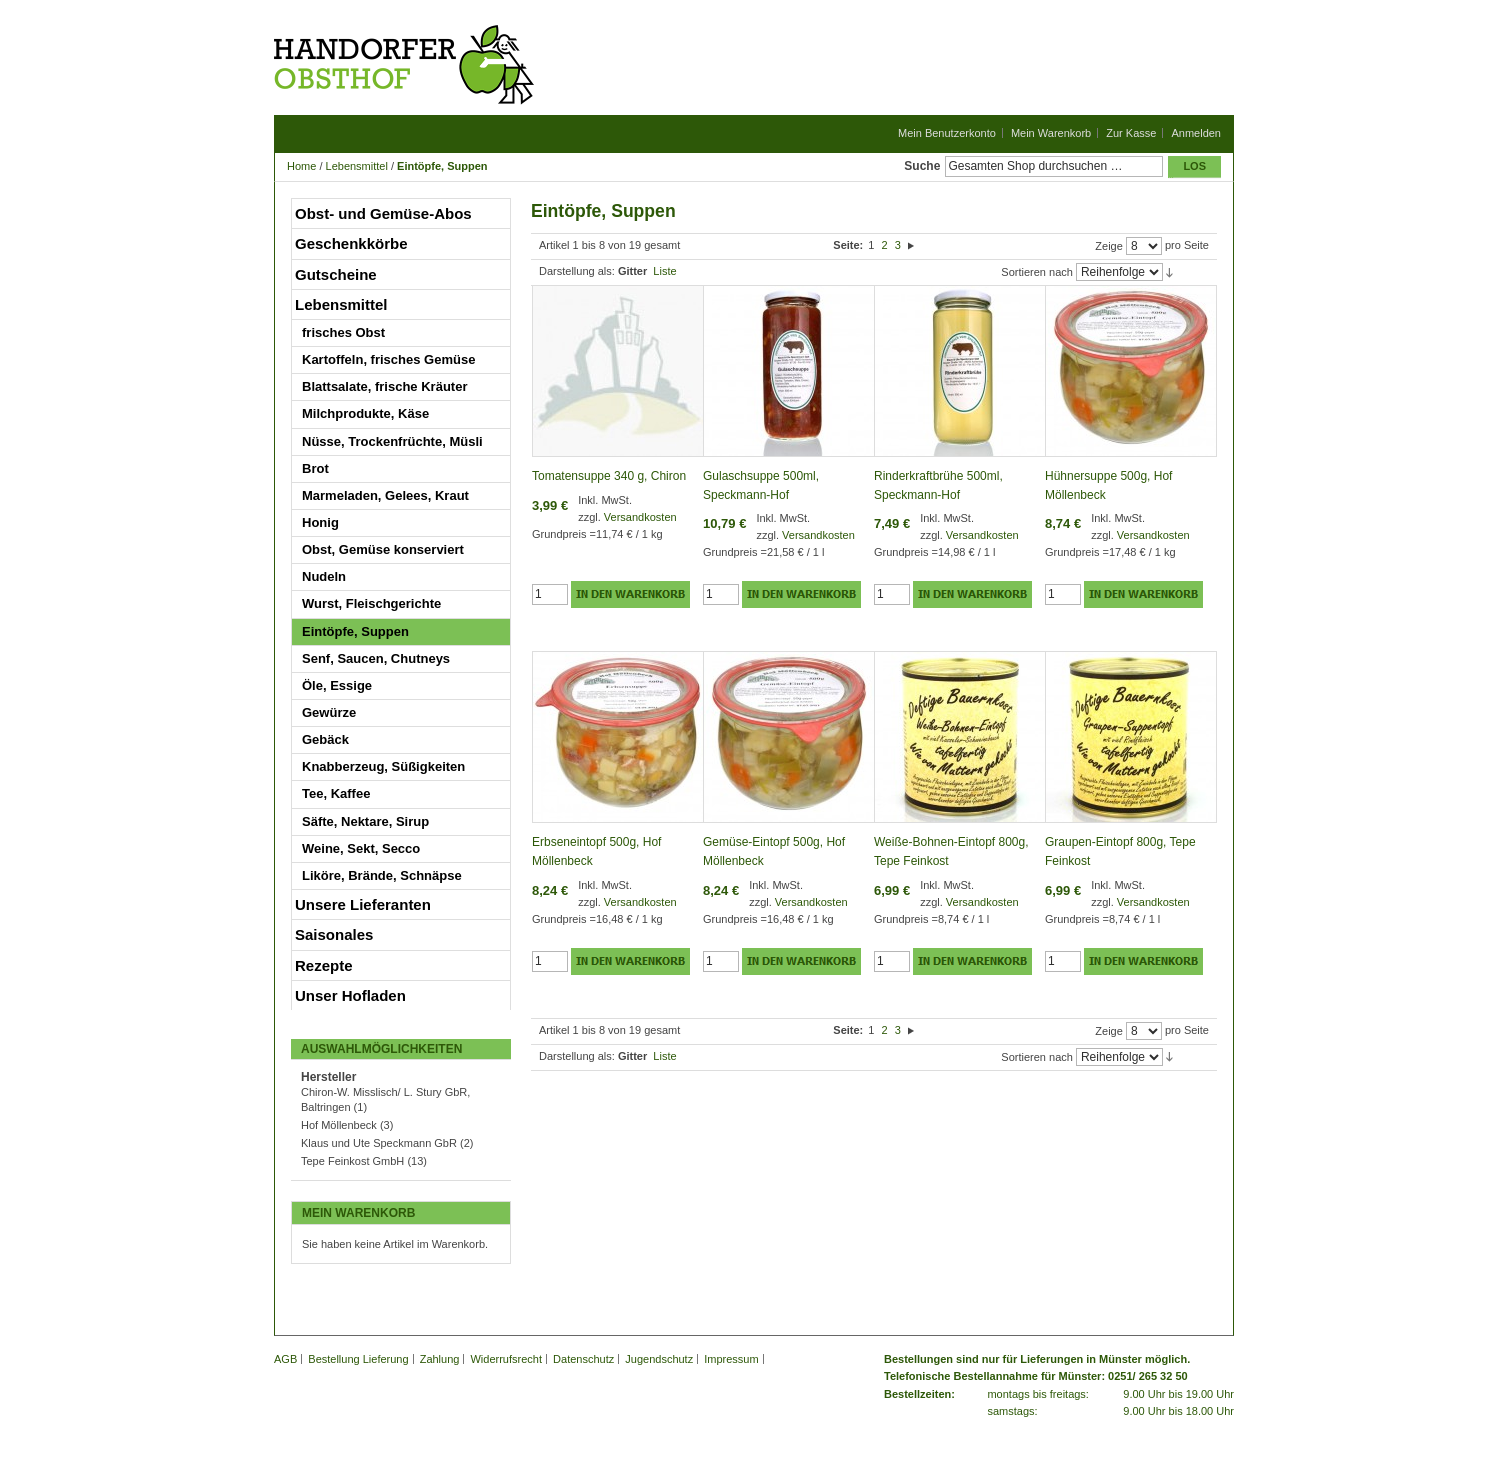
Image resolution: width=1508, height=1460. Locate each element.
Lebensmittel (357, 166)
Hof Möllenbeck (339, 1125)
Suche (922, 166)
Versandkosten (640, 517)
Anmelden (1196, 133)
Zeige (1109, 246)
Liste (664, 271)
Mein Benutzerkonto (947, 133)
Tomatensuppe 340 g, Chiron (609, 476)
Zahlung (440, 1359)
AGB (285, 1359)
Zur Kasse (1131, 133)
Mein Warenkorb (1051, 133)
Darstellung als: (577, 271)
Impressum (731, 1359)
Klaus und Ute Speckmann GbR (380, 1143)
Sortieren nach (1037, 272)
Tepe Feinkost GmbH (352, 1161)
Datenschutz (583, 1359)
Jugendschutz (659, 1359)
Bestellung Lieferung (358, 1359)
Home (301, 166)
